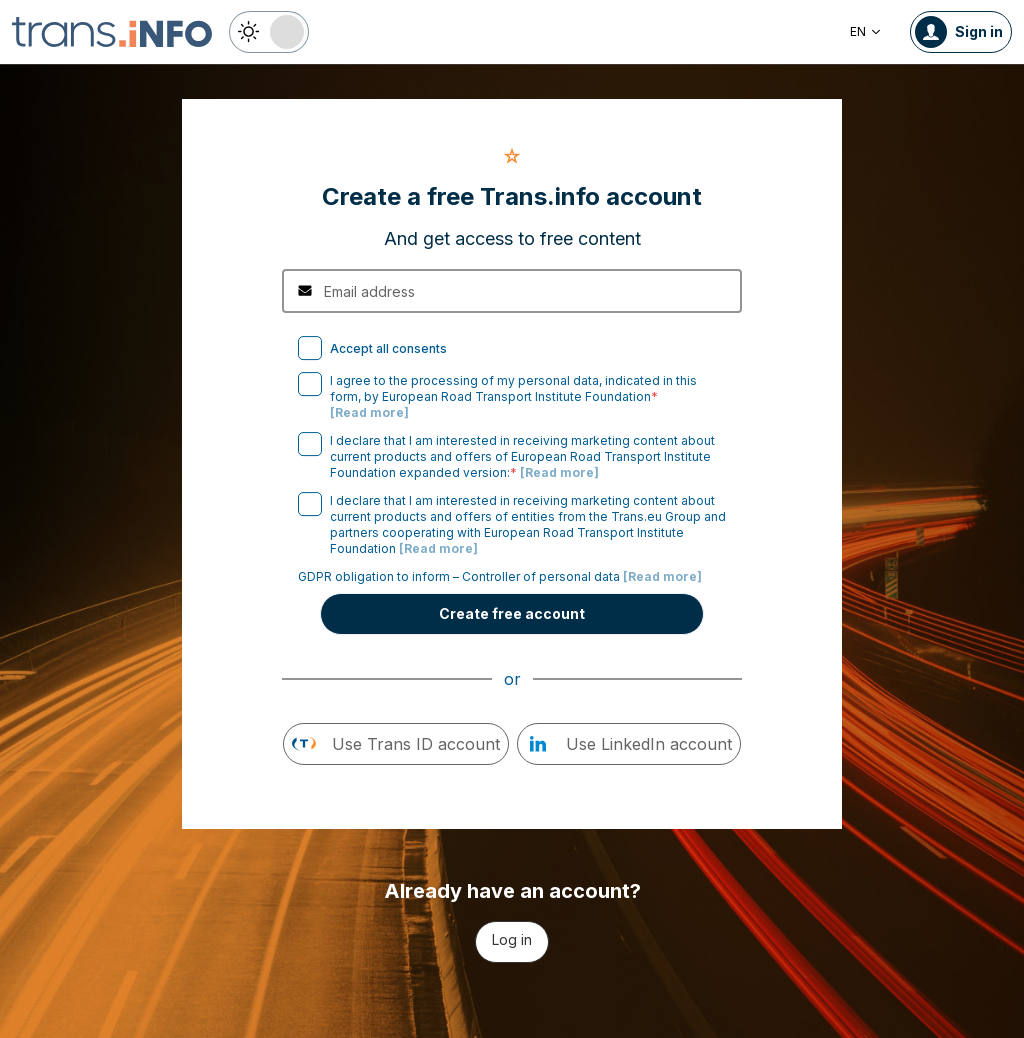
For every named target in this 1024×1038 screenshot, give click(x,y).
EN (866, 31)
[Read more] (369, 412)
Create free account (512, 613)
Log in (512, 939)
